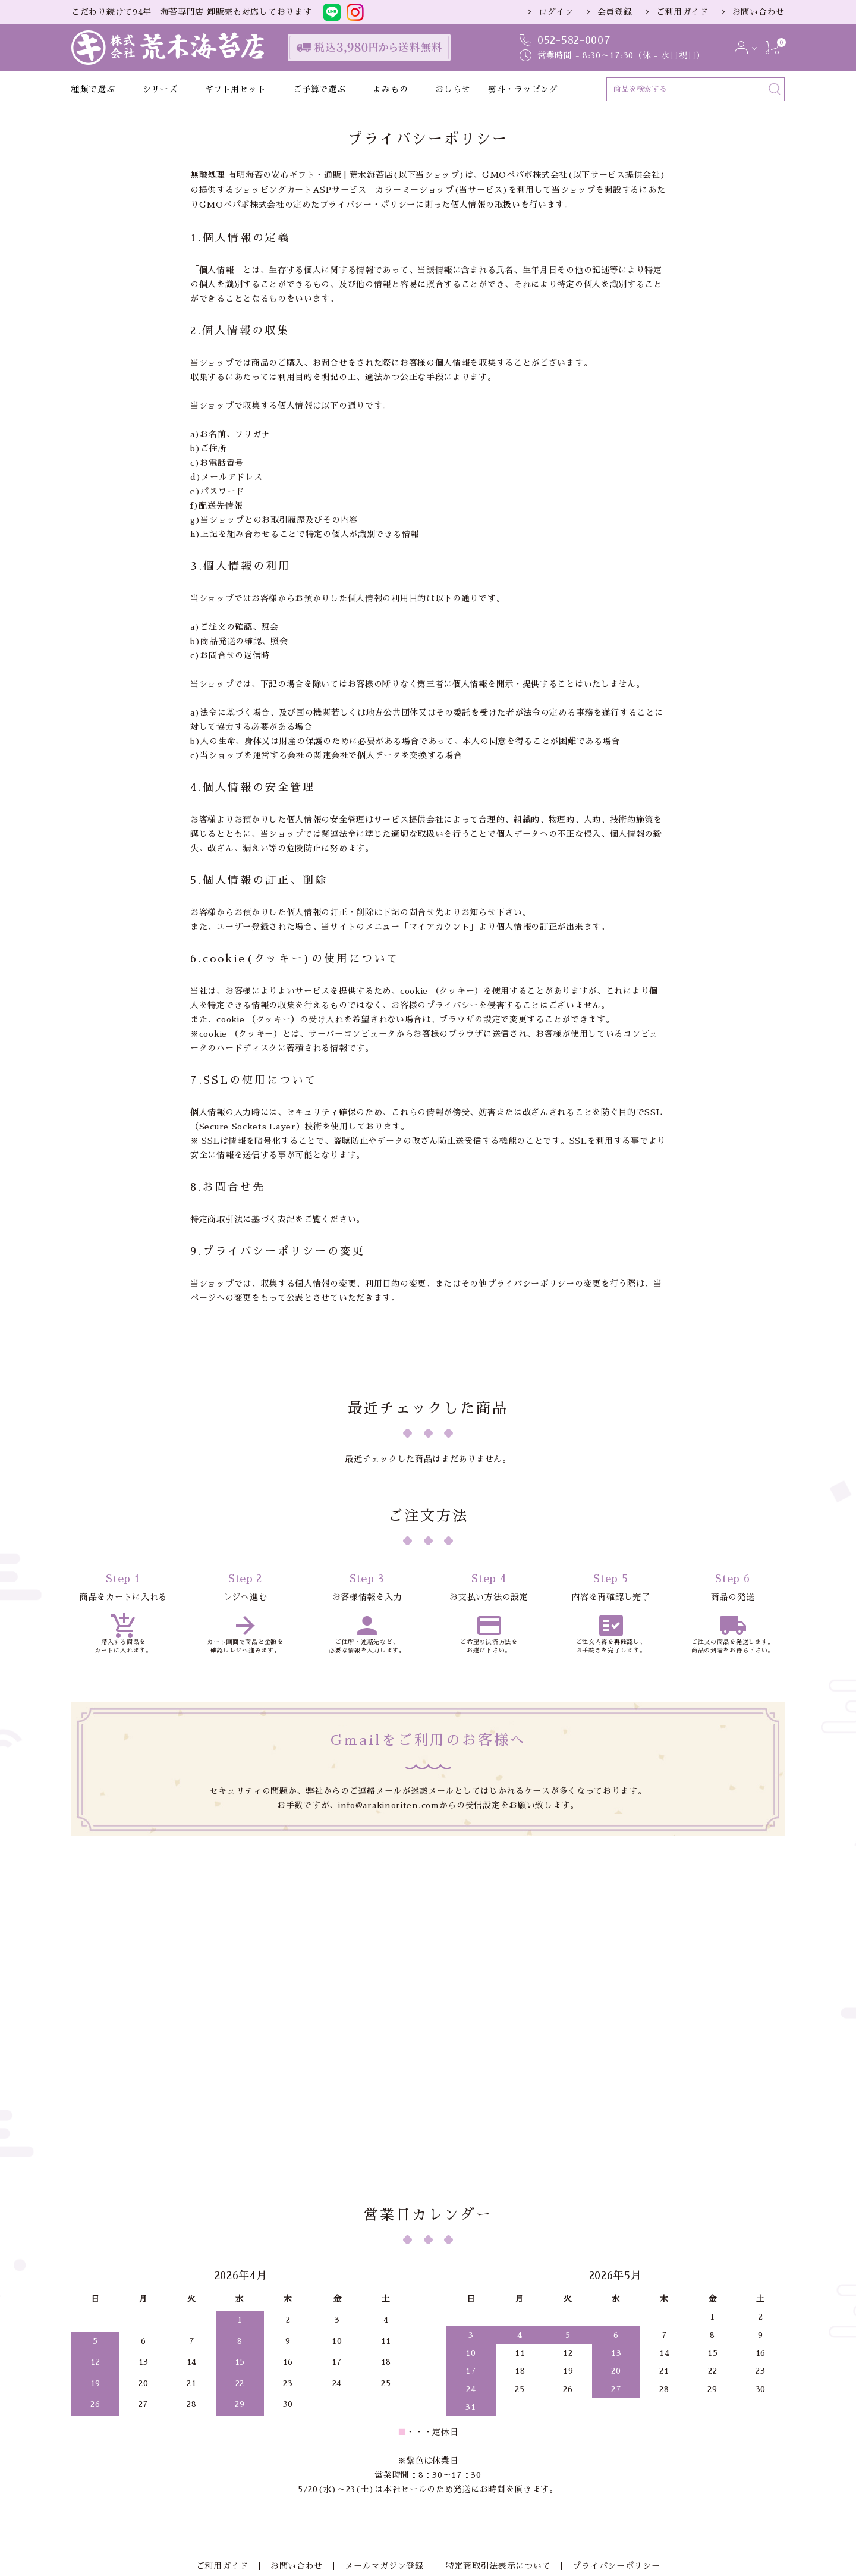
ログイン (556, 12)
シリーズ (160, 89)
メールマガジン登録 (384, 2418)
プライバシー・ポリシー (368, 204)
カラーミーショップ (414, 190)
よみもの (390, 89)
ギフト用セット (235, 89)
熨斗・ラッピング (523, 89)
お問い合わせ (758, 12)
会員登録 (614, 12)
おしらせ (452, 89)
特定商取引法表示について (493, 2418)
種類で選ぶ (93, 89)
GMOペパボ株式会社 (525, 175)
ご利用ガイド (682, 12)
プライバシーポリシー (606, 2418)
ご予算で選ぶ (319, 89)
